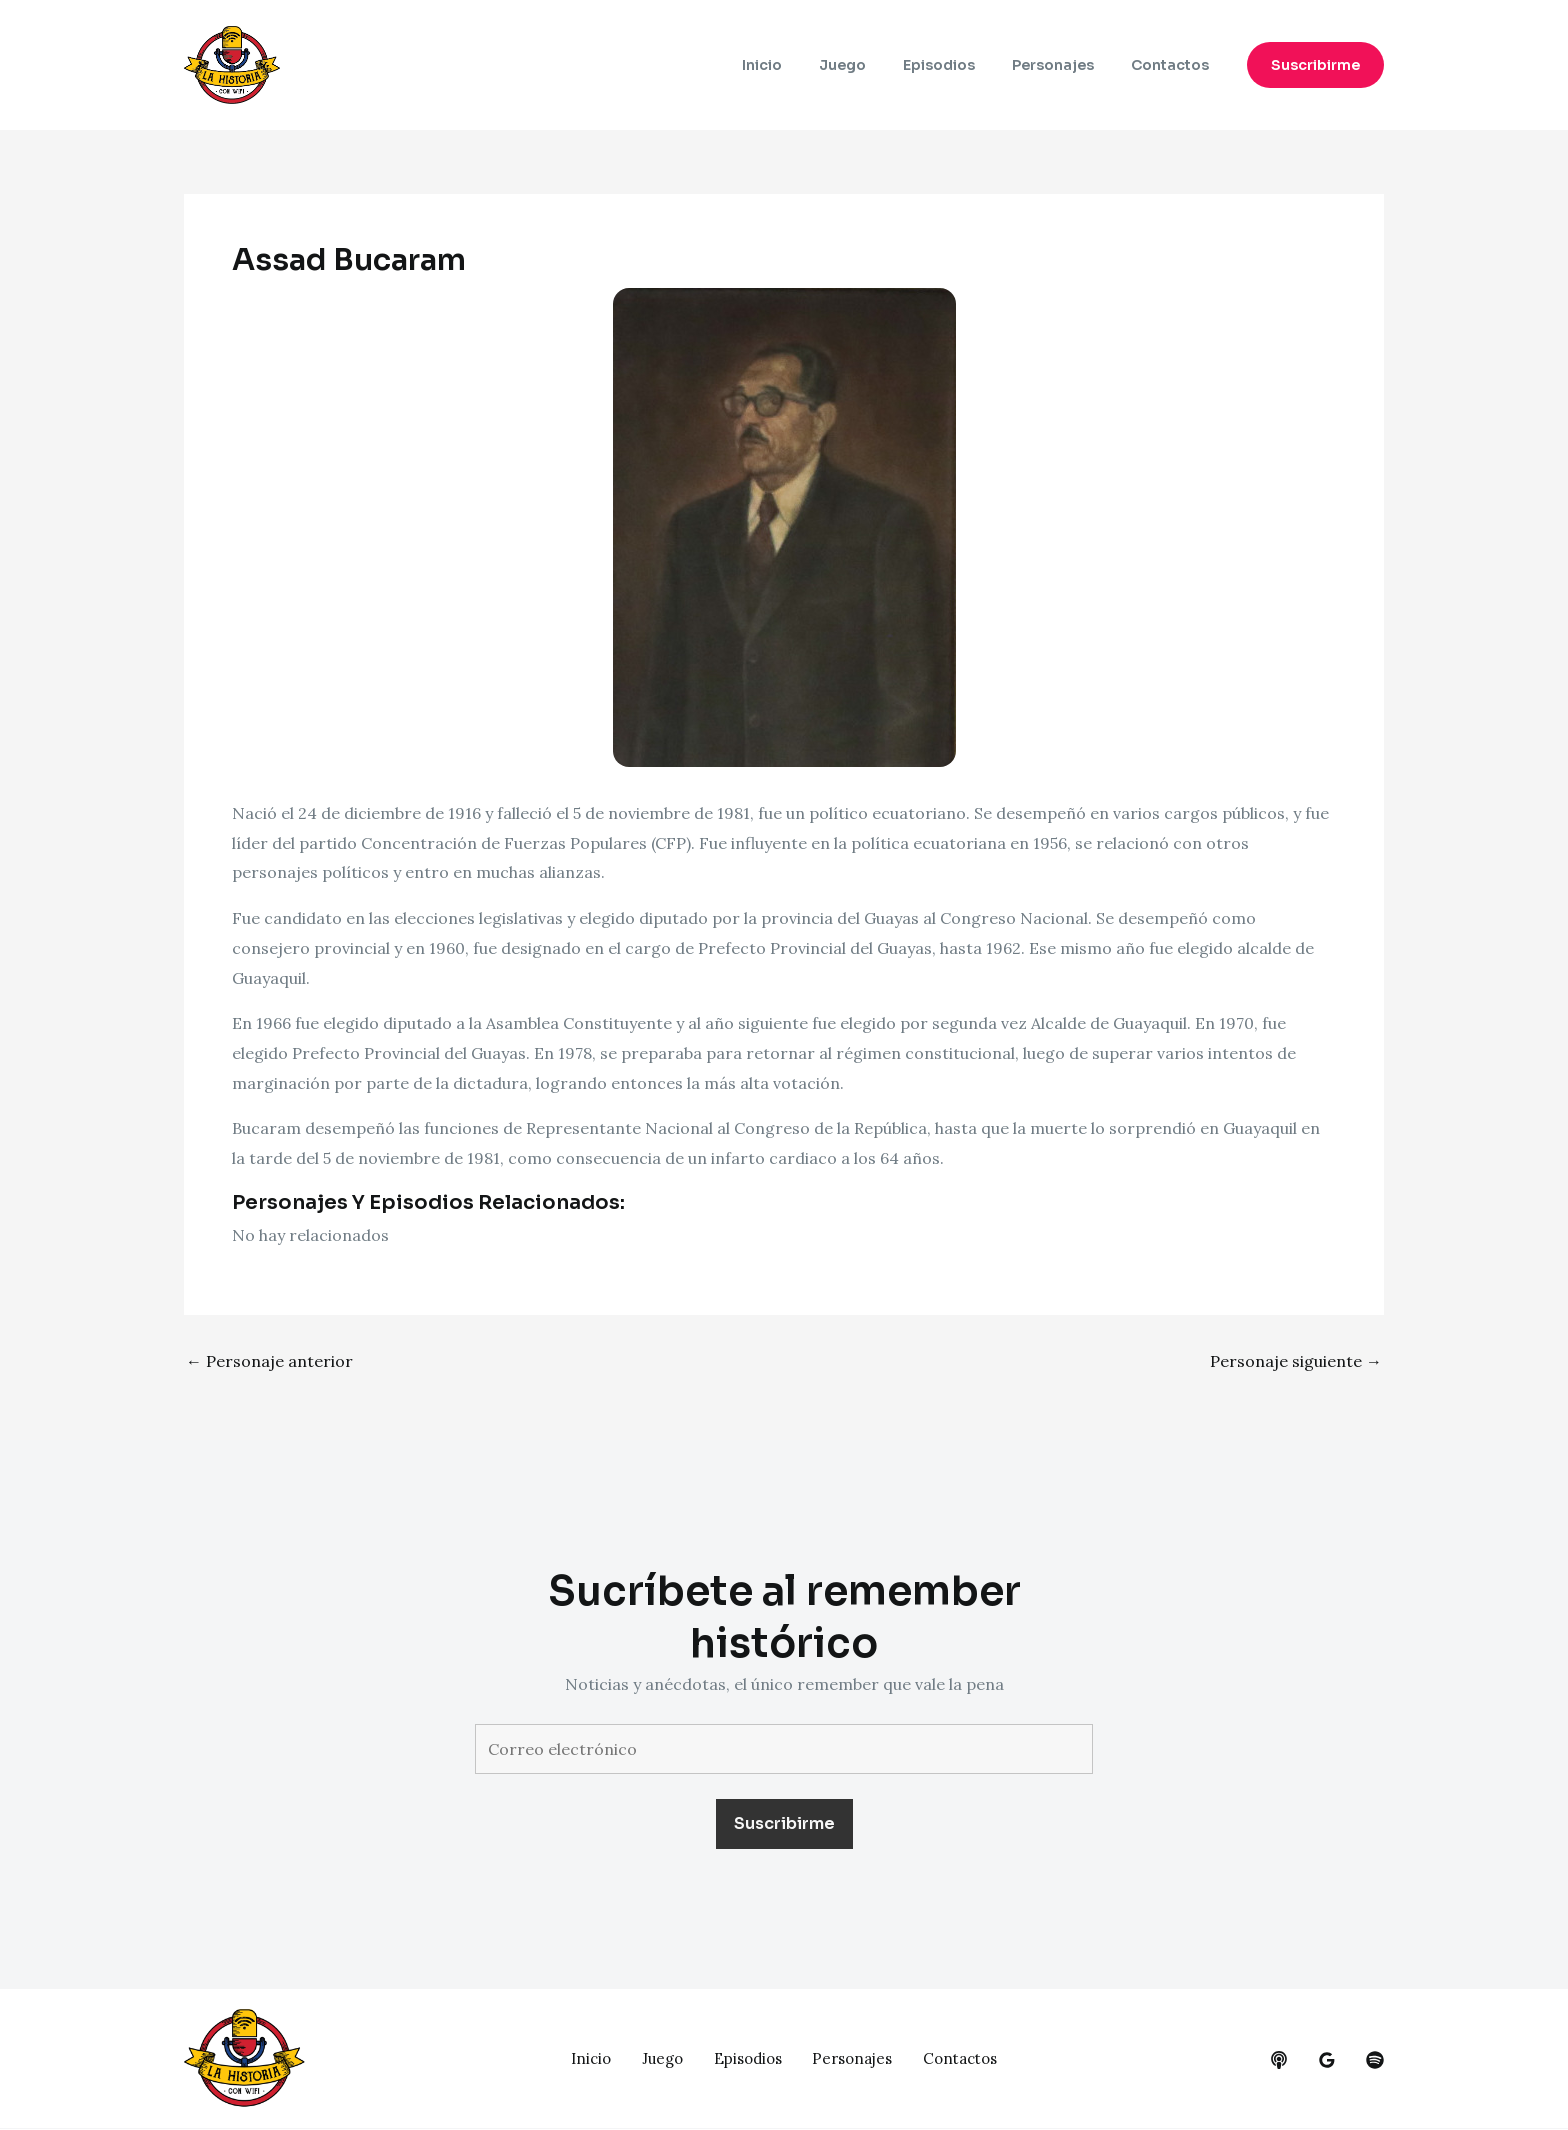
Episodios (961, 65)
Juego (873, 65)
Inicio (802, 65)
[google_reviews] (1327, 2060)
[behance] (1279, 2060)
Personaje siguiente (1296, 1361)
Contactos (1174, 65)
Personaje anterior (269, 1361)
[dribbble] (1375, 2060)
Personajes (1066, 65)
